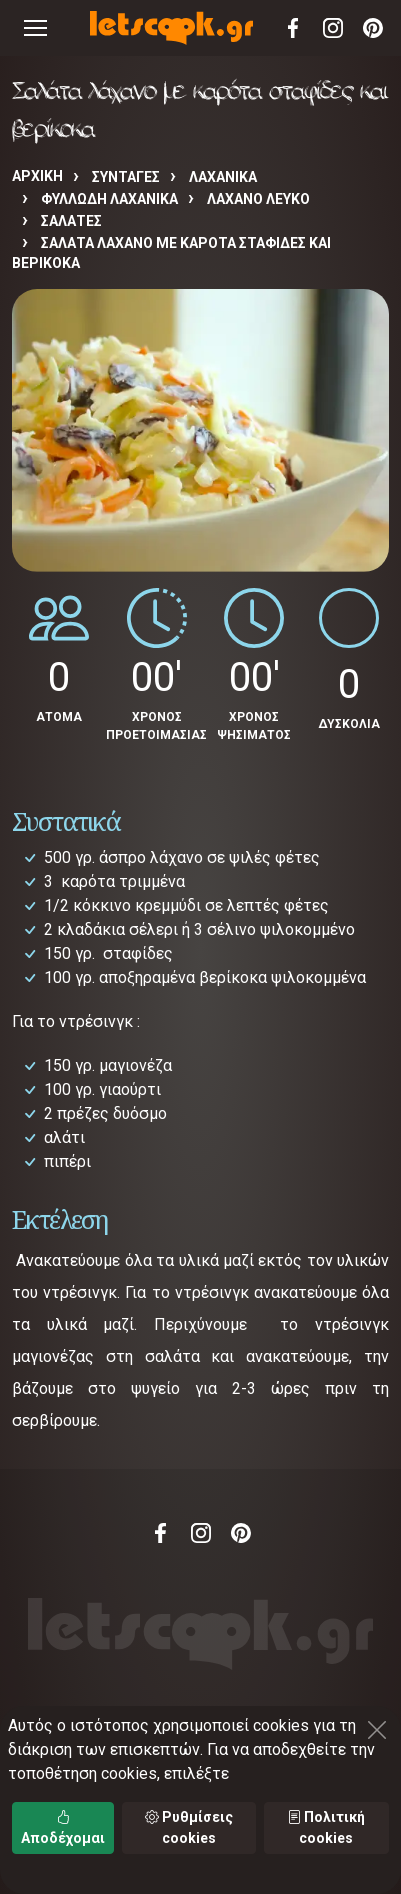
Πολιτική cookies (326, 1827)
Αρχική (37, 176)
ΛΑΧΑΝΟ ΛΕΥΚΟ (258, 199)
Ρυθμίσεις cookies (189, 1827)
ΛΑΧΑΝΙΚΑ (223, 177)
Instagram (333, 28)
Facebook (293, 28)
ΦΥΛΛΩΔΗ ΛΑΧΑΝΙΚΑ (109, 199)
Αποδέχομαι (63, 1827)
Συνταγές (126, 177)
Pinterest (373, 28)
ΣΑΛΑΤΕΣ (71, 221)
